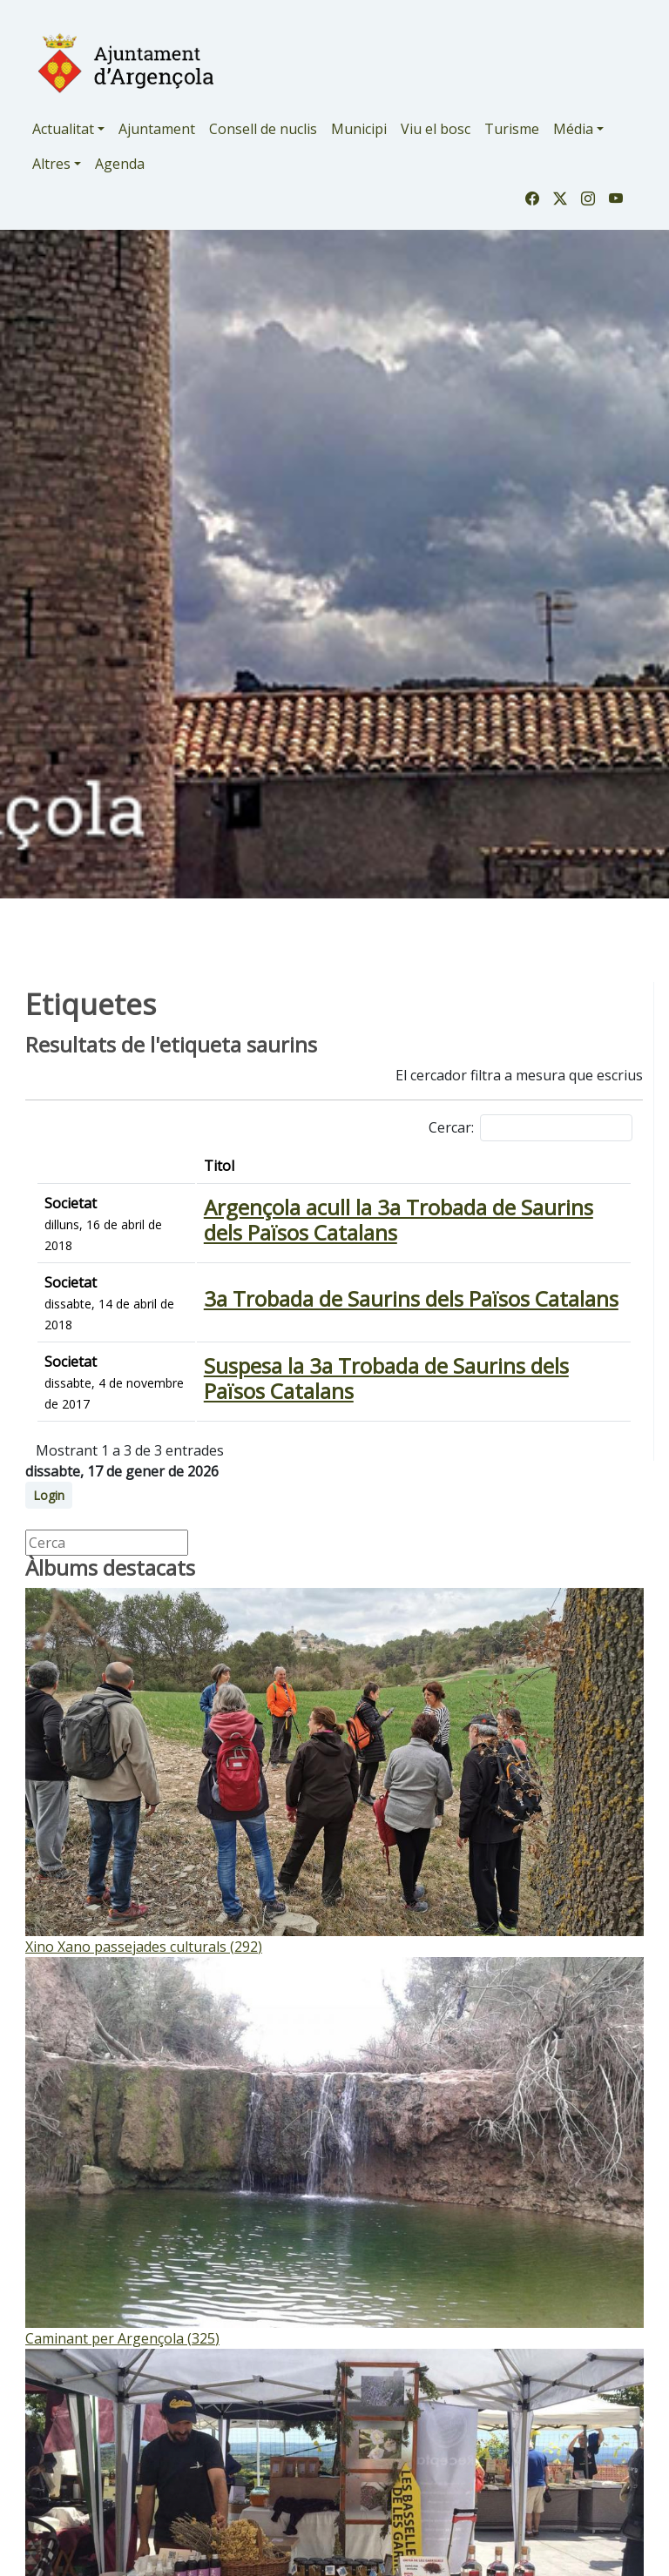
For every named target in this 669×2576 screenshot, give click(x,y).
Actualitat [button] (63, 128)
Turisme (511, 128)
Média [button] (573, 128)
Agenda (120, 163)
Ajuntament (156, 128)
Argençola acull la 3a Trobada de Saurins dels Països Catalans (398, 1220)
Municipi (359, 128)
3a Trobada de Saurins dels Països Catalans (411, 1298)
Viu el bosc (435, 128)
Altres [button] (51, 163)
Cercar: (530, 1127)
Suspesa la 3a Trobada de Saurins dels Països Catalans (386, 1378)
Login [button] (48, 1495)
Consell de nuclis (263, 128)
